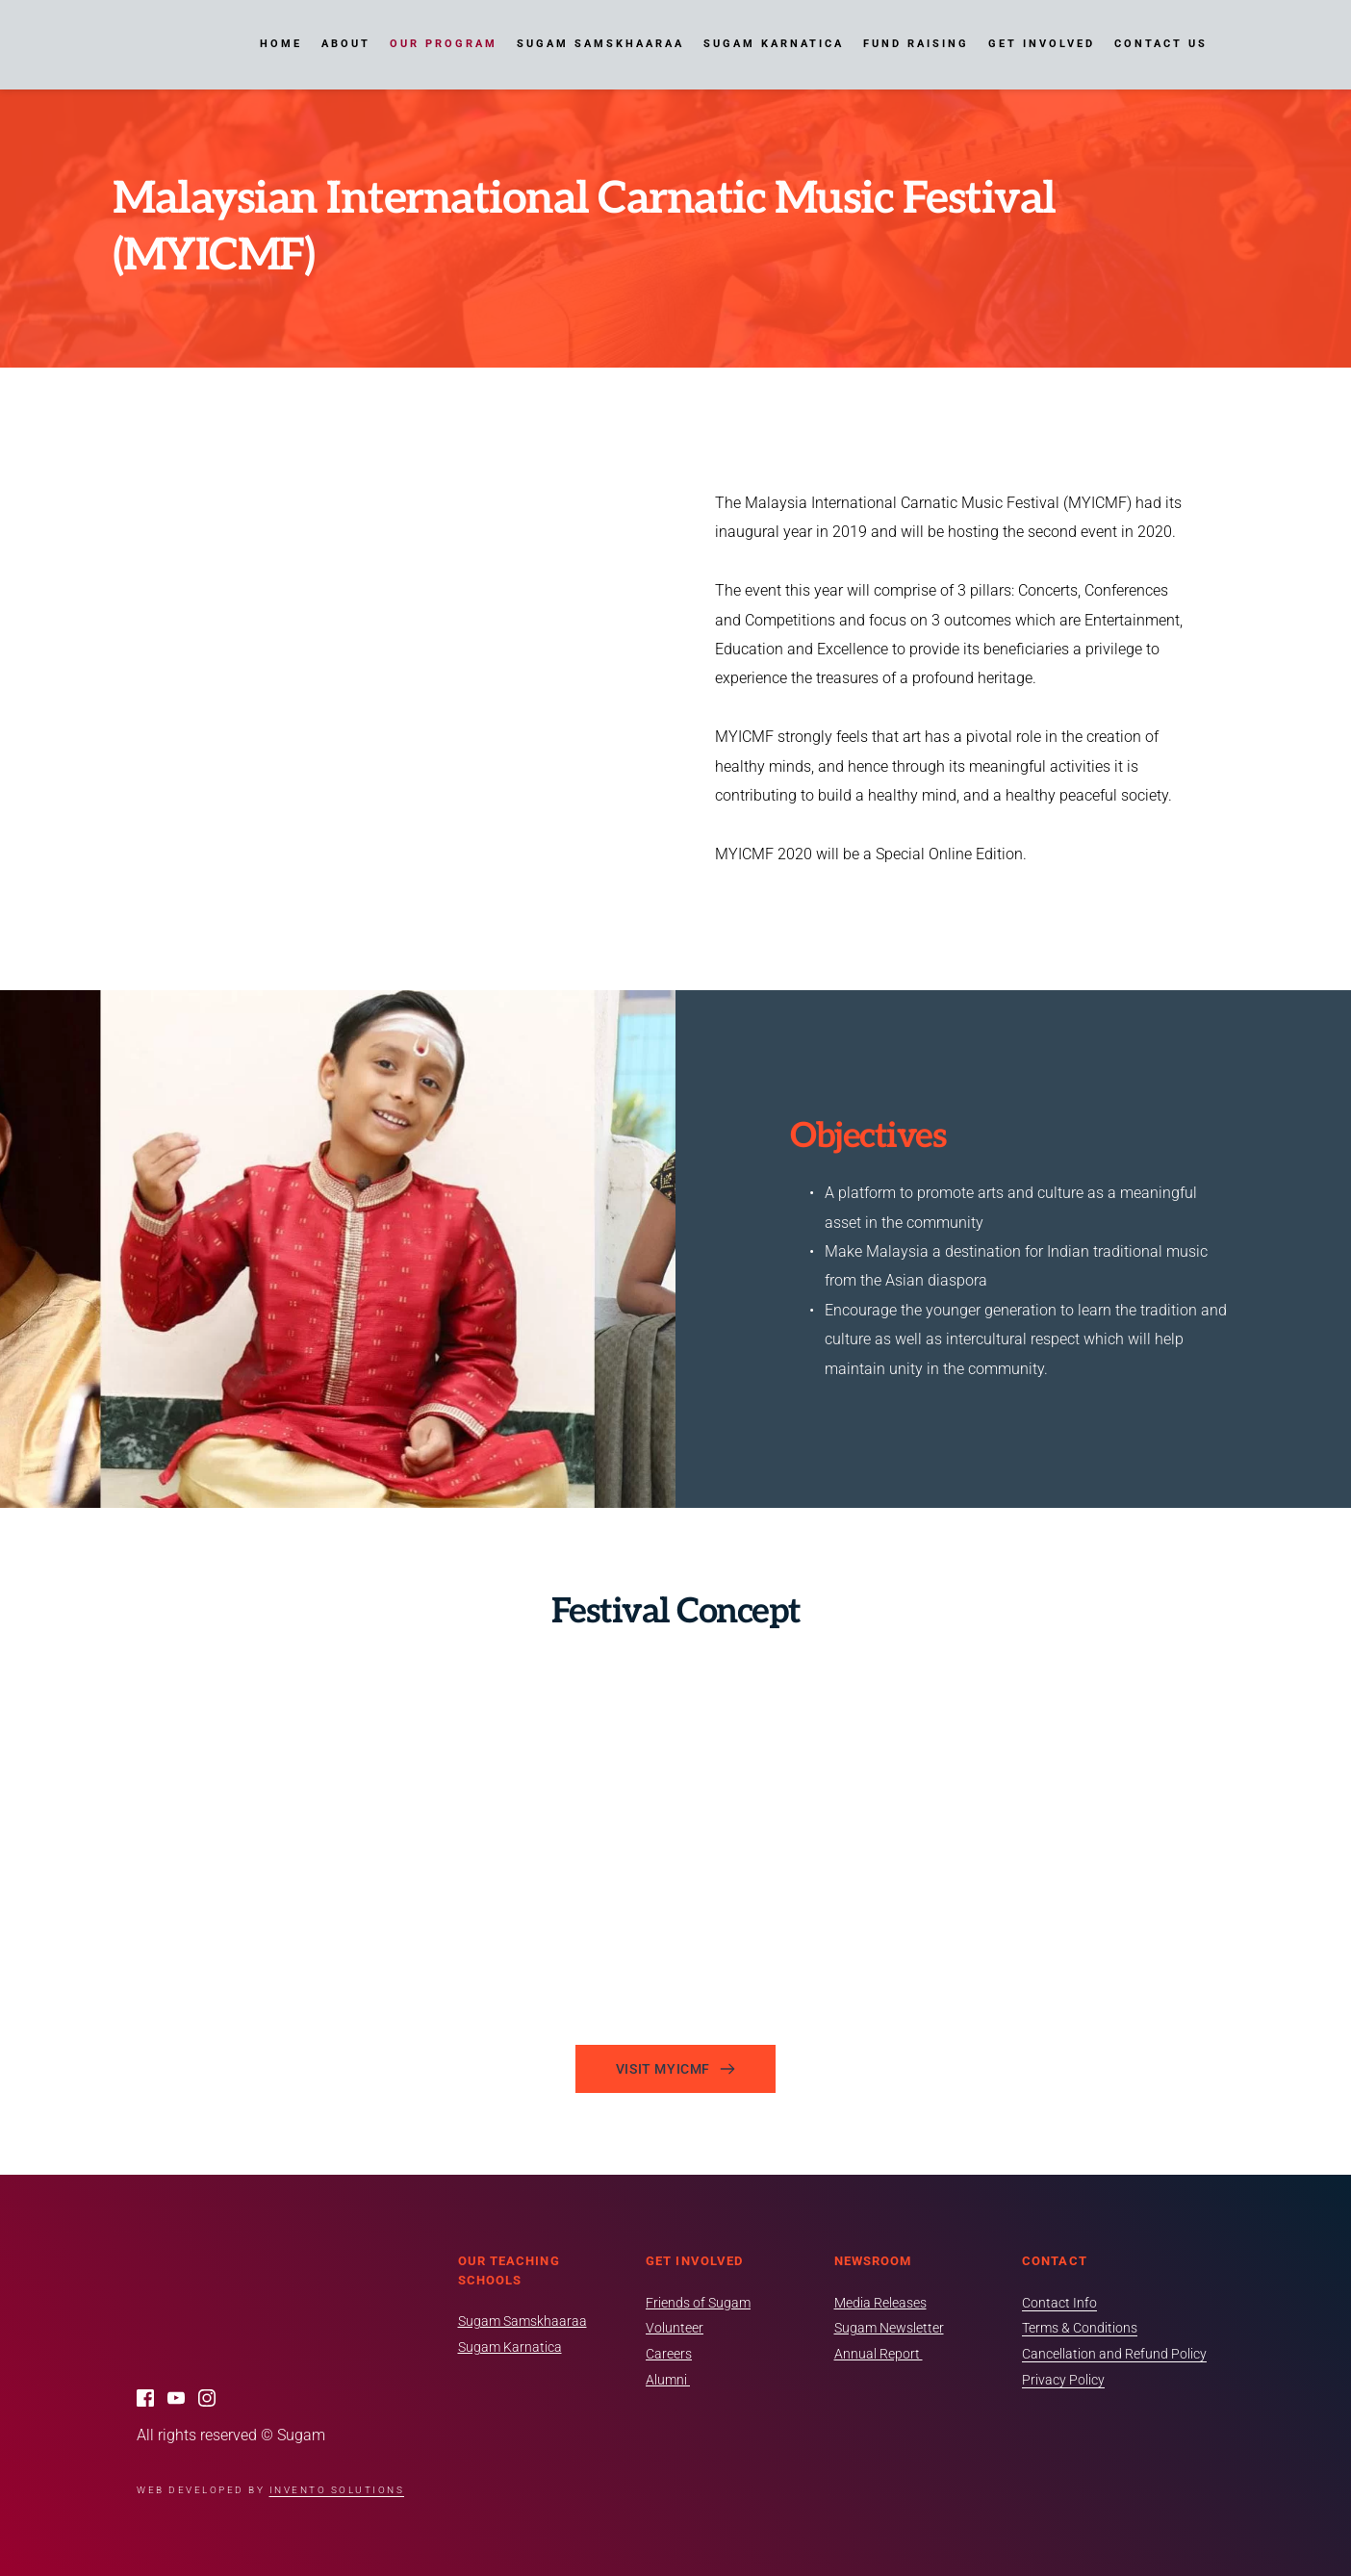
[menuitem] (281, 44)
